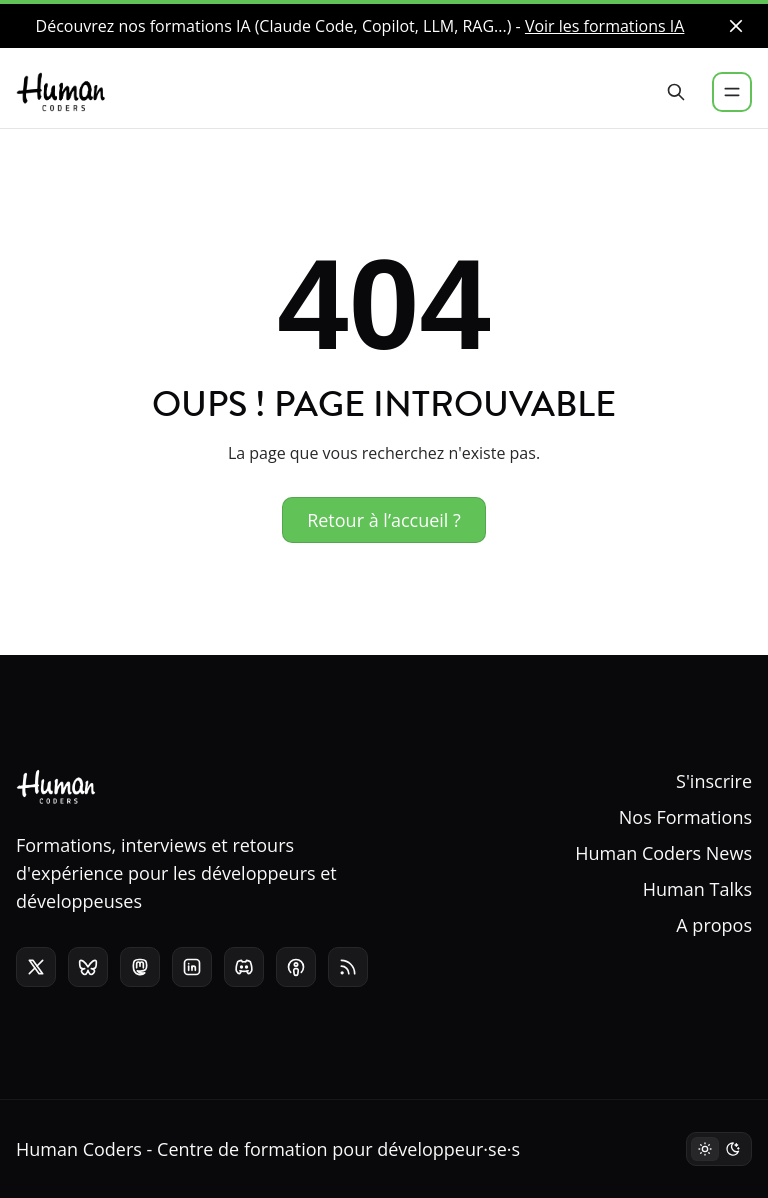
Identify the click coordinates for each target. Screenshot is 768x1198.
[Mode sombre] (719, 1149)
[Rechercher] (676, 92)
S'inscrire (714, 781)
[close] (736, 26)
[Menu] (732, 92)
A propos (714, 925)
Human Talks (697, 889)
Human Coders (79, 1149)
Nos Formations (685, 817)
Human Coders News (663, 853)
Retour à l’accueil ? (384, 520)
